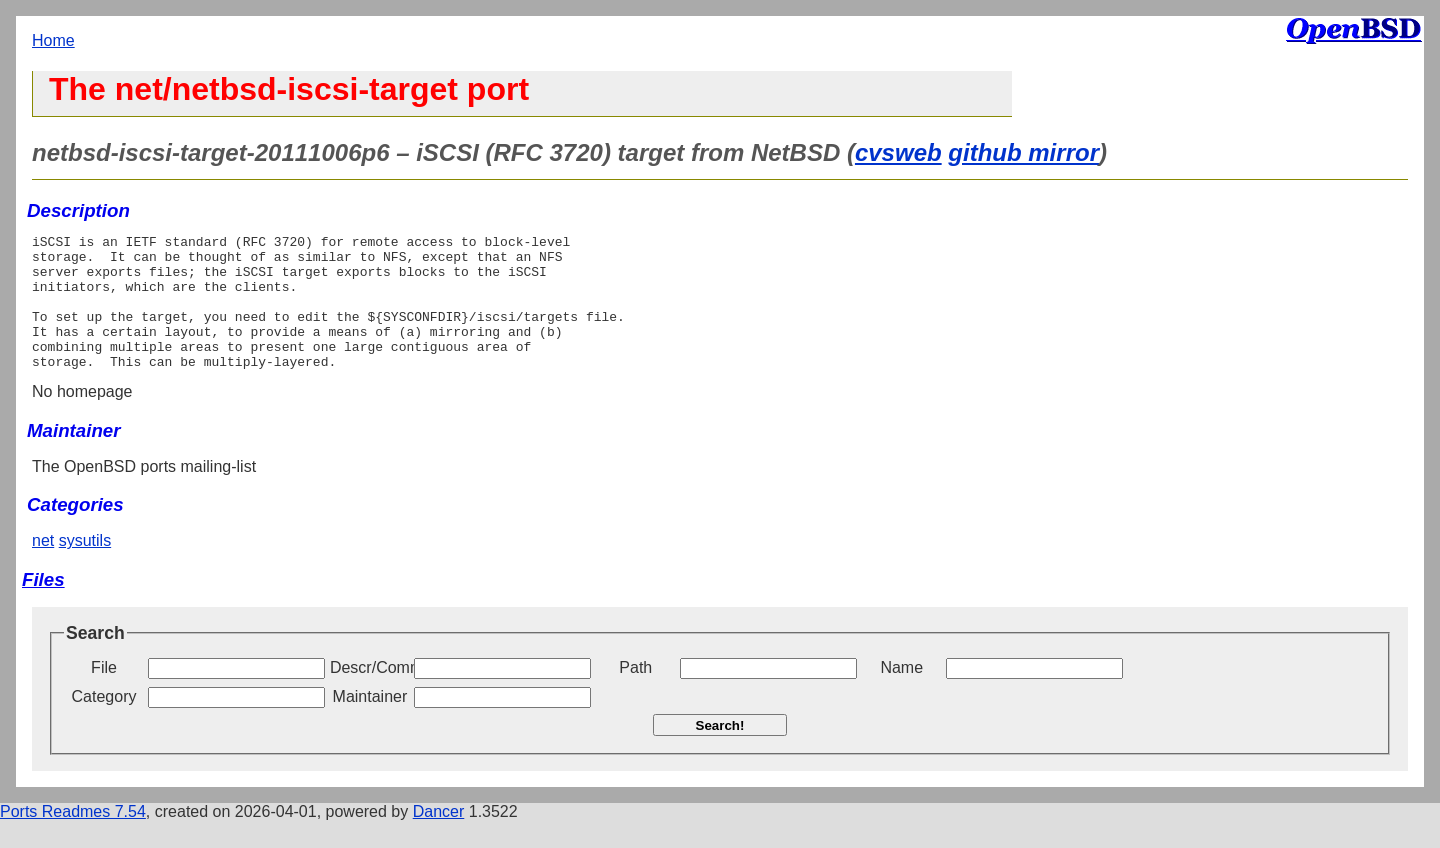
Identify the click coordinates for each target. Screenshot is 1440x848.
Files (43, 606)
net (43, 567)
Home (53, 40)
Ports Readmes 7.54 (73, 838)
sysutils (85, 567)
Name (901, 694)
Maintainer (370, 723)
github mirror (1023, 152)
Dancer (439, 838)
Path (635, 694)
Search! (720, 752)
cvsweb (898, 152)
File (104, 694)
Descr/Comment (370, 694)
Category (104, 723)
